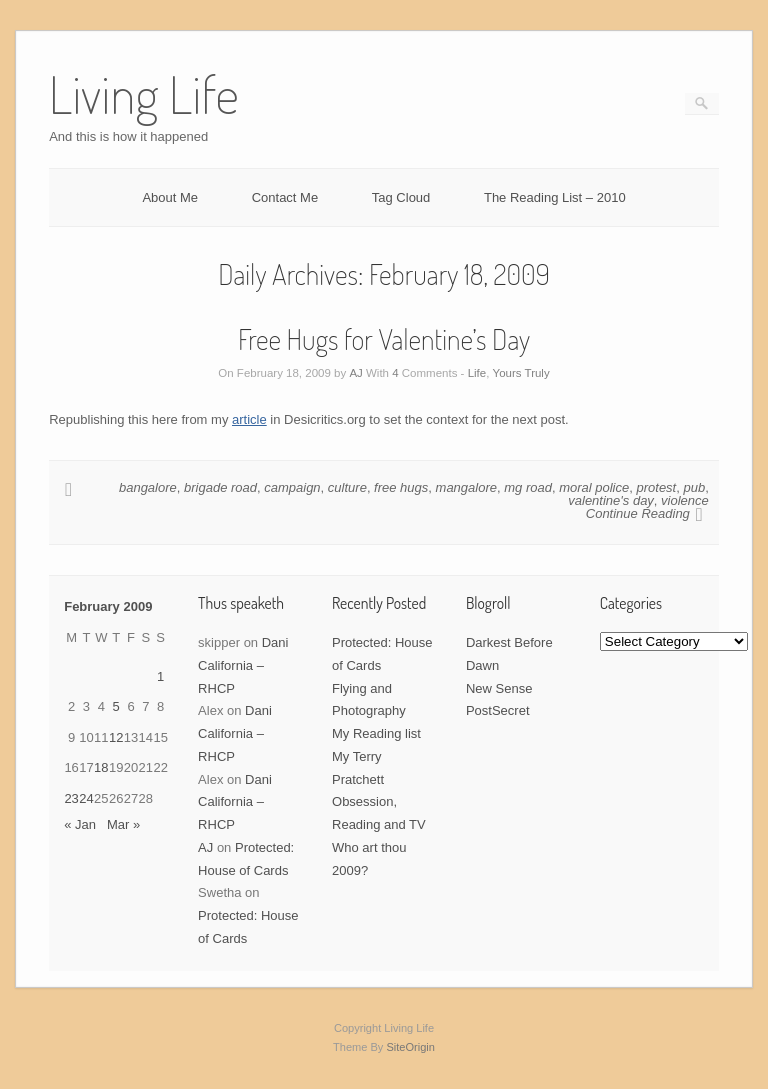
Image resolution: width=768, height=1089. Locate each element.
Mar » (123, 824)
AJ (355, 373)
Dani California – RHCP (243, 665)
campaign (292, 487)
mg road (528, 487)
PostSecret (498, 710)
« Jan (80, 824)
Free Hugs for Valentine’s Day (384, 339)
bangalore (148, 487)
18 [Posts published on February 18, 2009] (101, 767)
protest (656, 487)
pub (694, 487)
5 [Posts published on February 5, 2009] (116, 706)
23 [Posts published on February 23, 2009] (71, 798)
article (249, 419)
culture (347, 487)
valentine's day (611, 500)
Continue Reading (638, 513)
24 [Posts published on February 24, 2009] (86, 798)
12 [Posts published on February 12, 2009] (116, 737)
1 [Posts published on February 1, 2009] (160, 676)
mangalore (466, 487)
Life (477, 373)
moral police (594, 487)
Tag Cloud (401, 197)
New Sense (499, 688)
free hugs (401, 487)
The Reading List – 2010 (555, 197)
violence (685, 500)
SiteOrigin (410, 1047)
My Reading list (376, 733)
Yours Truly (521, 373)
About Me (170, 197)
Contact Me (285, 197)
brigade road (220, 487)
